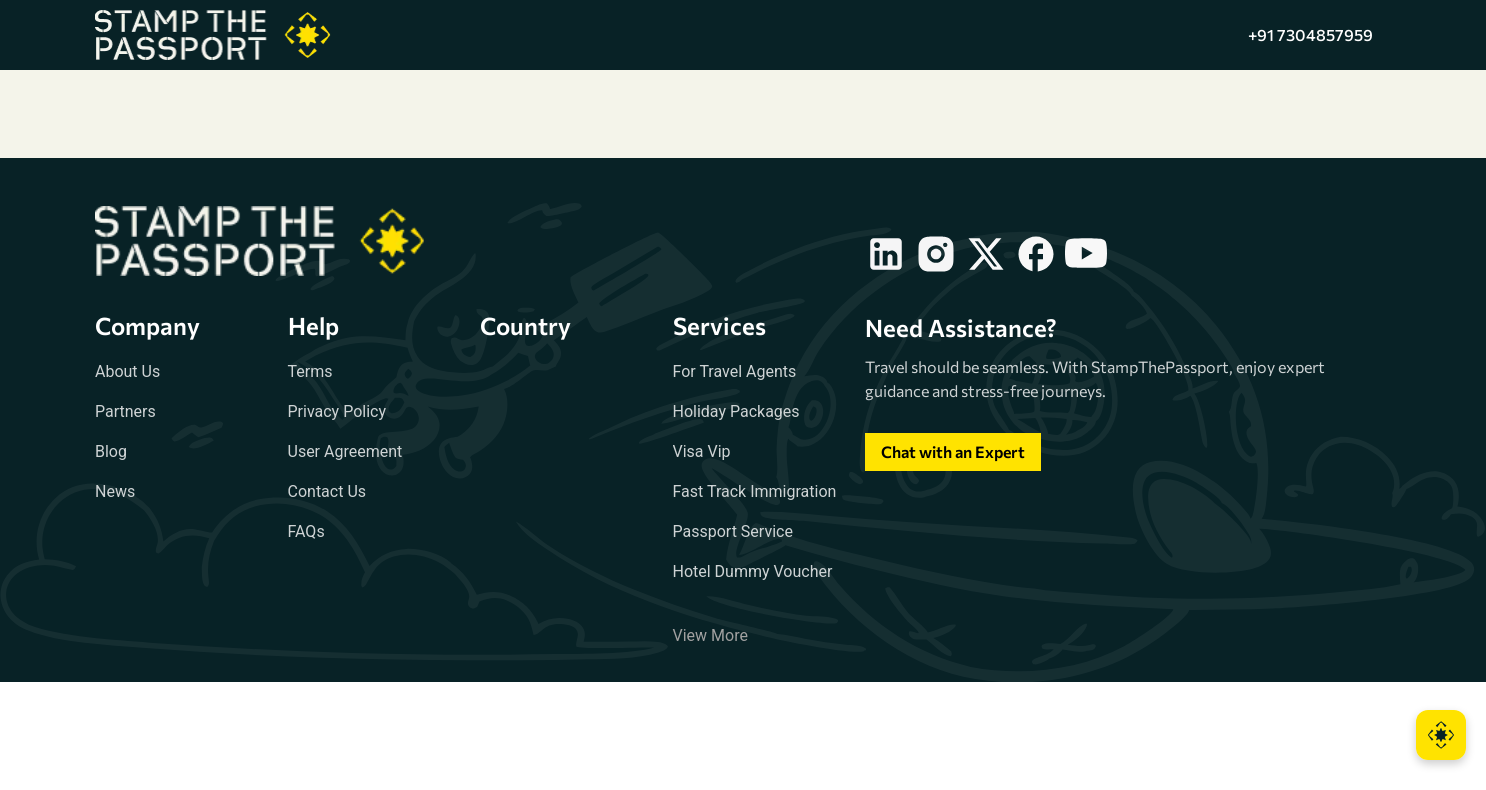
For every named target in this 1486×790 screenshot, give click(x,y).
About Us (127, 371)
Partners (125, 411)
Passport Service (733, 531)
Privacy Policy (337, 411)
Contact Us (327, 491)
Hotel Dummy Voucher (753, 571)
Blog (111, 451)
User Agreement (345, 451)
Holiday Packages (736, 411)
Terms (310, 371)
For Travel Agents (735, 371)
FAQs (306, 531)
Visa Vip (702, 451)
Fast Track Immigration (755, 491)
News (115, 491)
